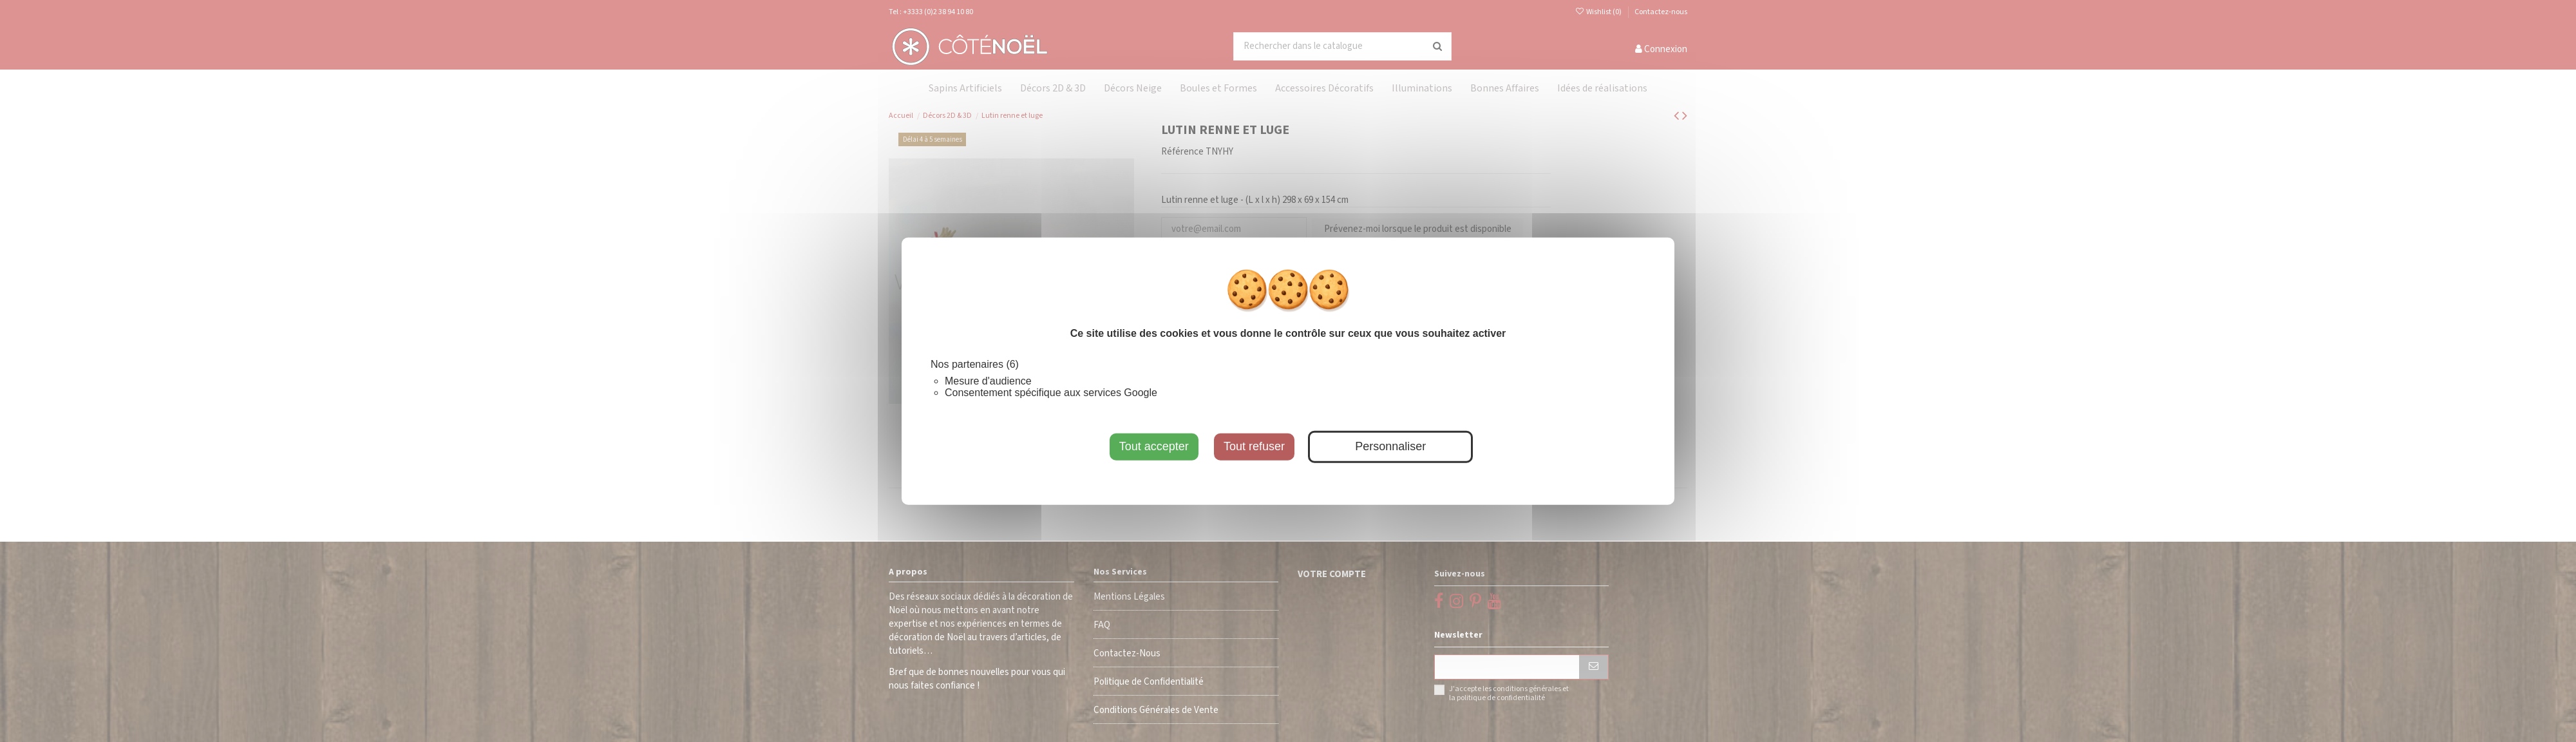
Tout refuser (1254, 446)
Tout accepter (1154, 446)
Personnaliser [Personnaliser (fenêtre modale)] (1390, 446)
